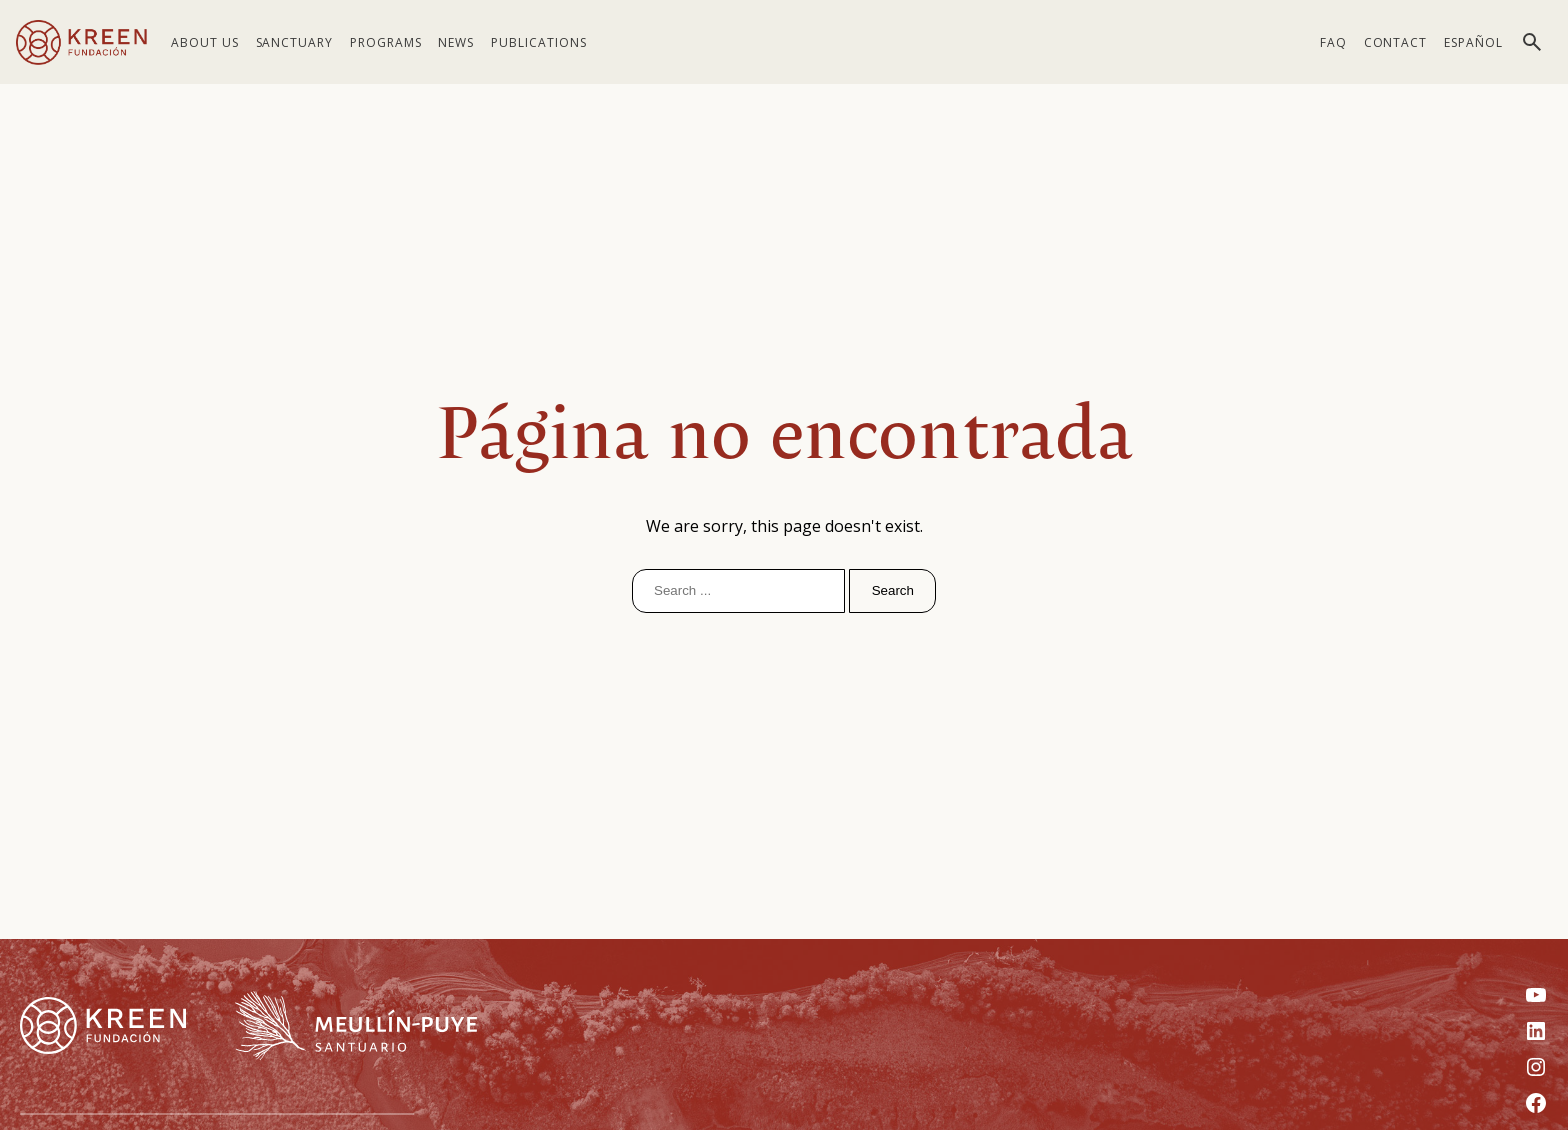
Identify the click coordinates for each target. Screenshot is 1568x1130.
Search (893, 590)
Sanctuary (295, 42)
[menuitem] (1473, 42)
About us (205, 42)
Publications (539, 42)
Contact (1396, 42)
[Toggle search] (1532, 42)
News (456, 42)
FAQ (1333, 42)
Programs (386, 42)
